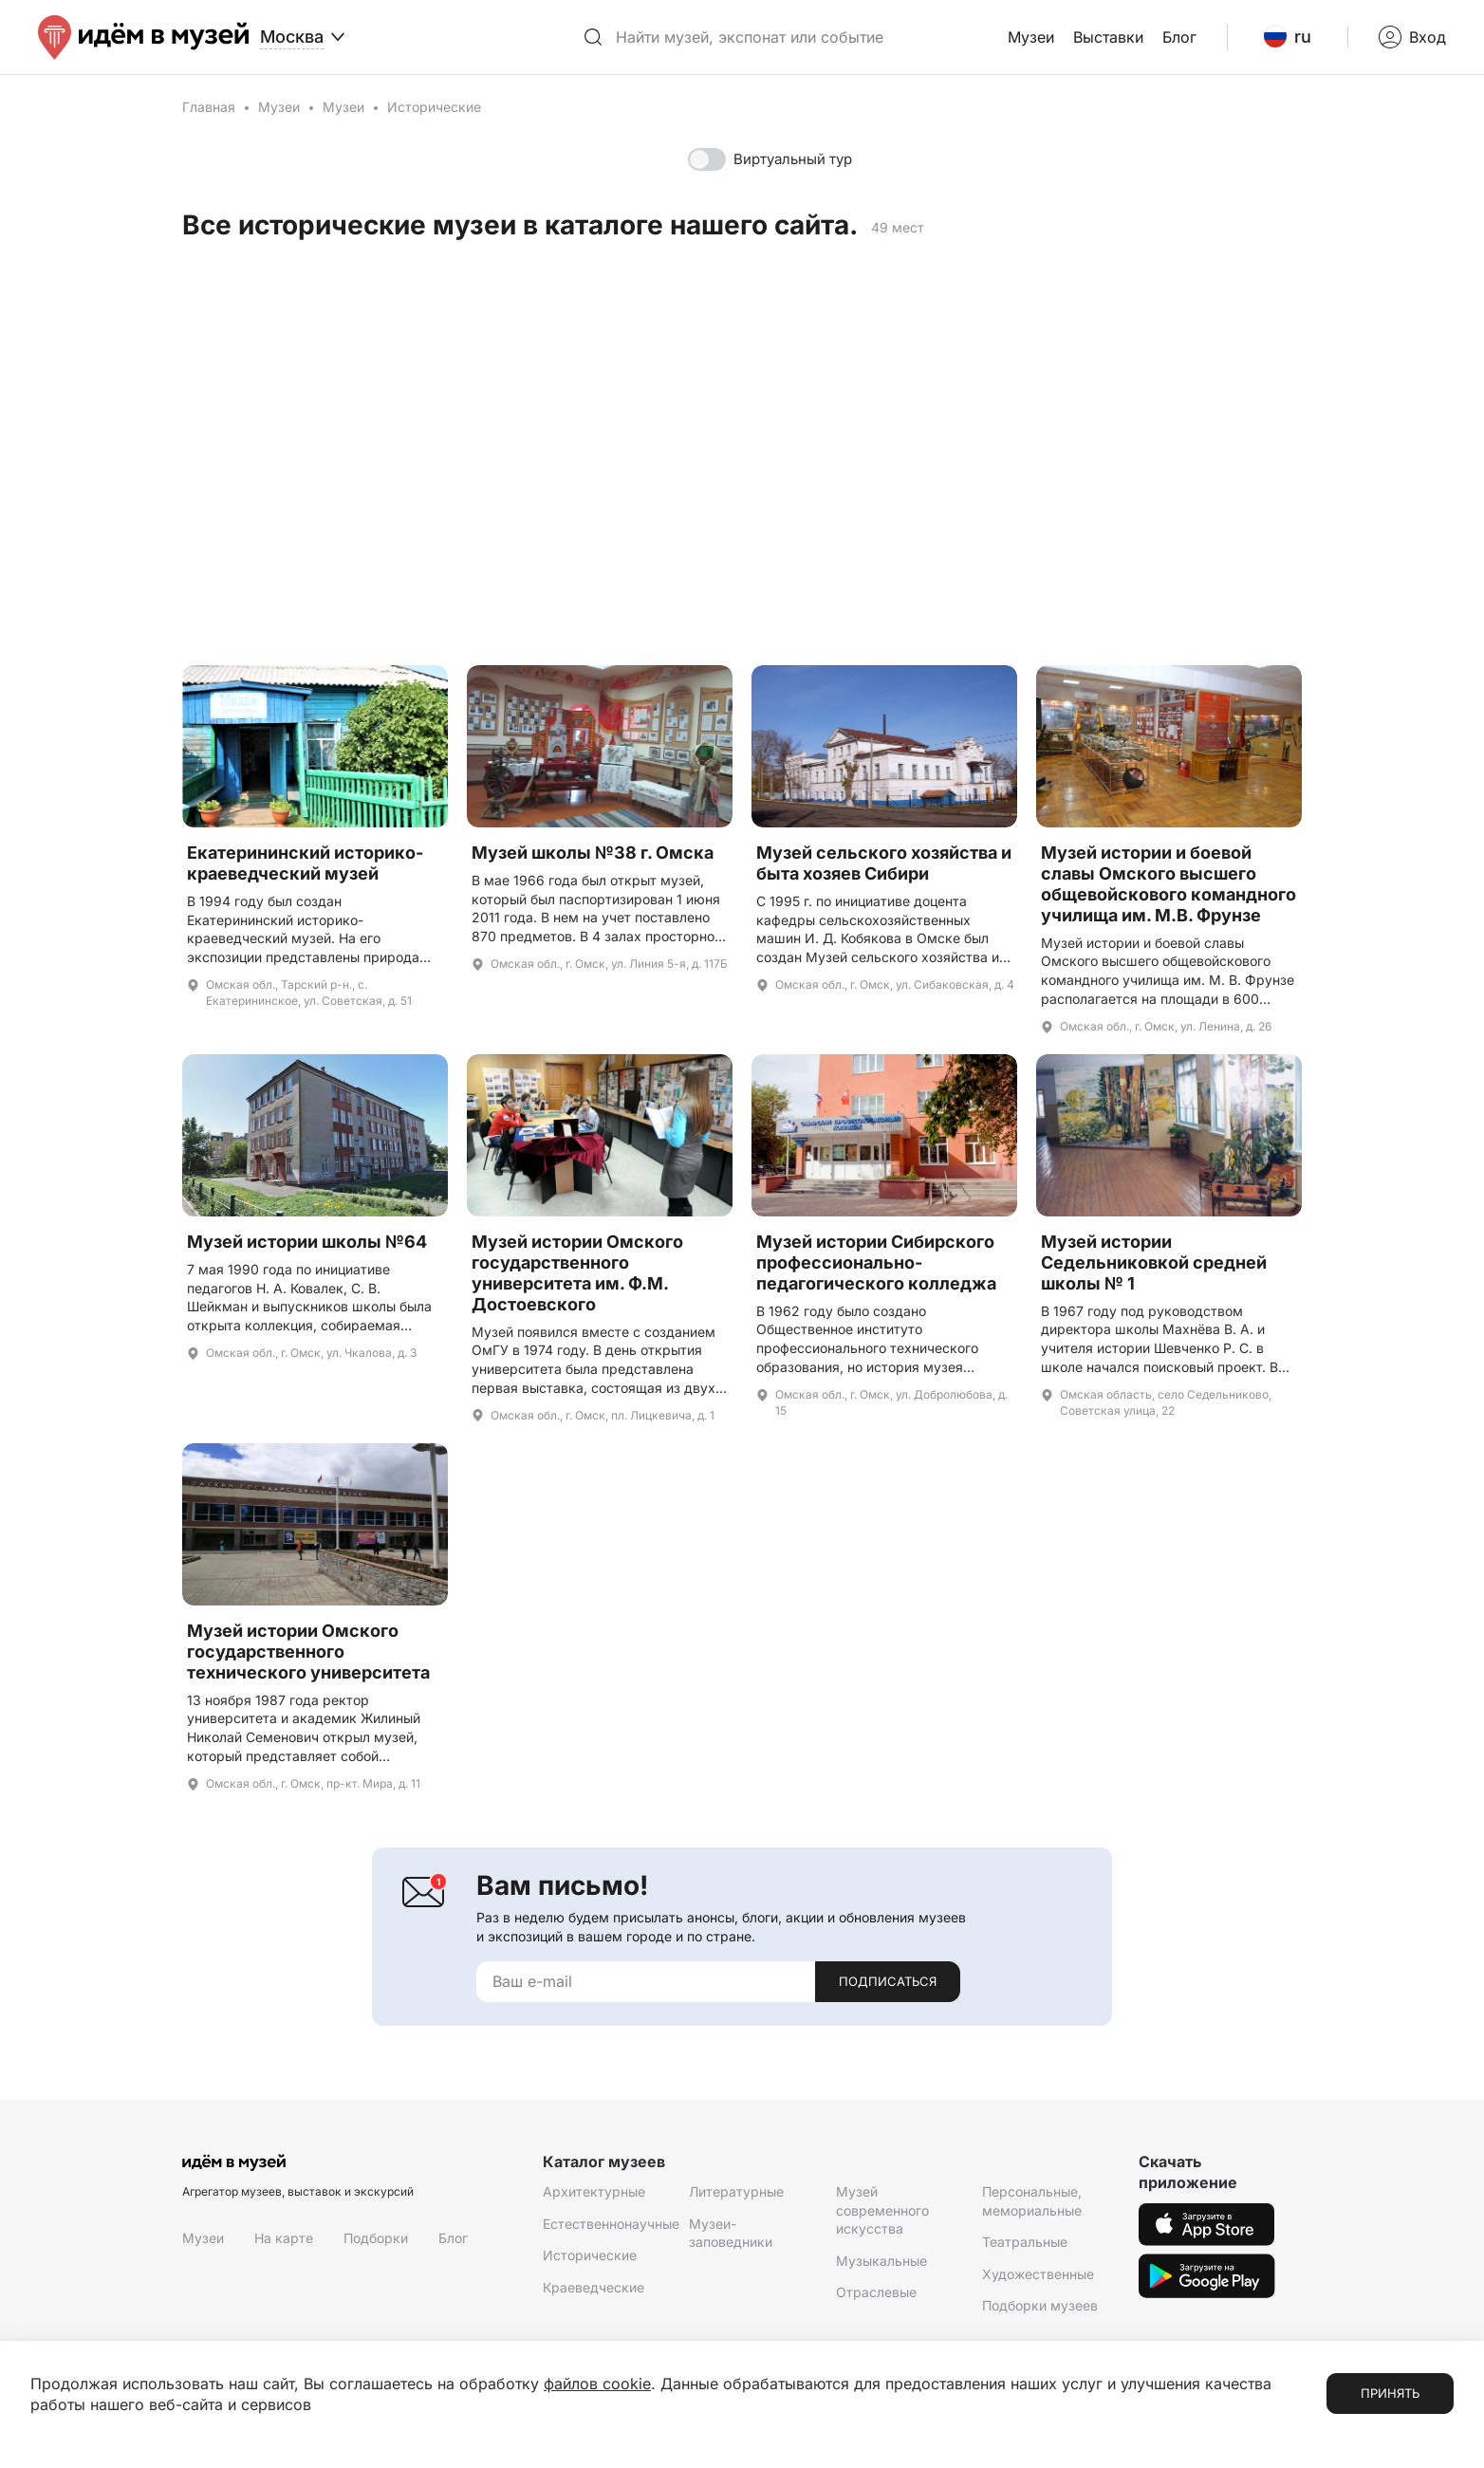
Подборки (375, 2238)
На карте (283, 2238)
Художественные (1038, 2274)
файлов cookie (597, 2383)
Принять (1390, 2393)
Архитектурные (594, 2191)
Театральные (1024, 2242)
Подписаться (888, 1981)
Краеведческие (593, 2287)
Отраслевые (876, 2292)
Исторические (590, 2255)
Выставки (1108, 37)
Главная (208, 107)
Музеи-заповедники (730, 2233)
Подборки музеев (1040, 2305)
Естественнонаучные (611, 2224)
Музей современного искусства (882, 2209)
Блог (1179, 37)
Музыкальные (881, 2261)
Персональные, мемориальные (1032, 2200)
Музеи (1031, 37)
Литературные (736, 2191)
